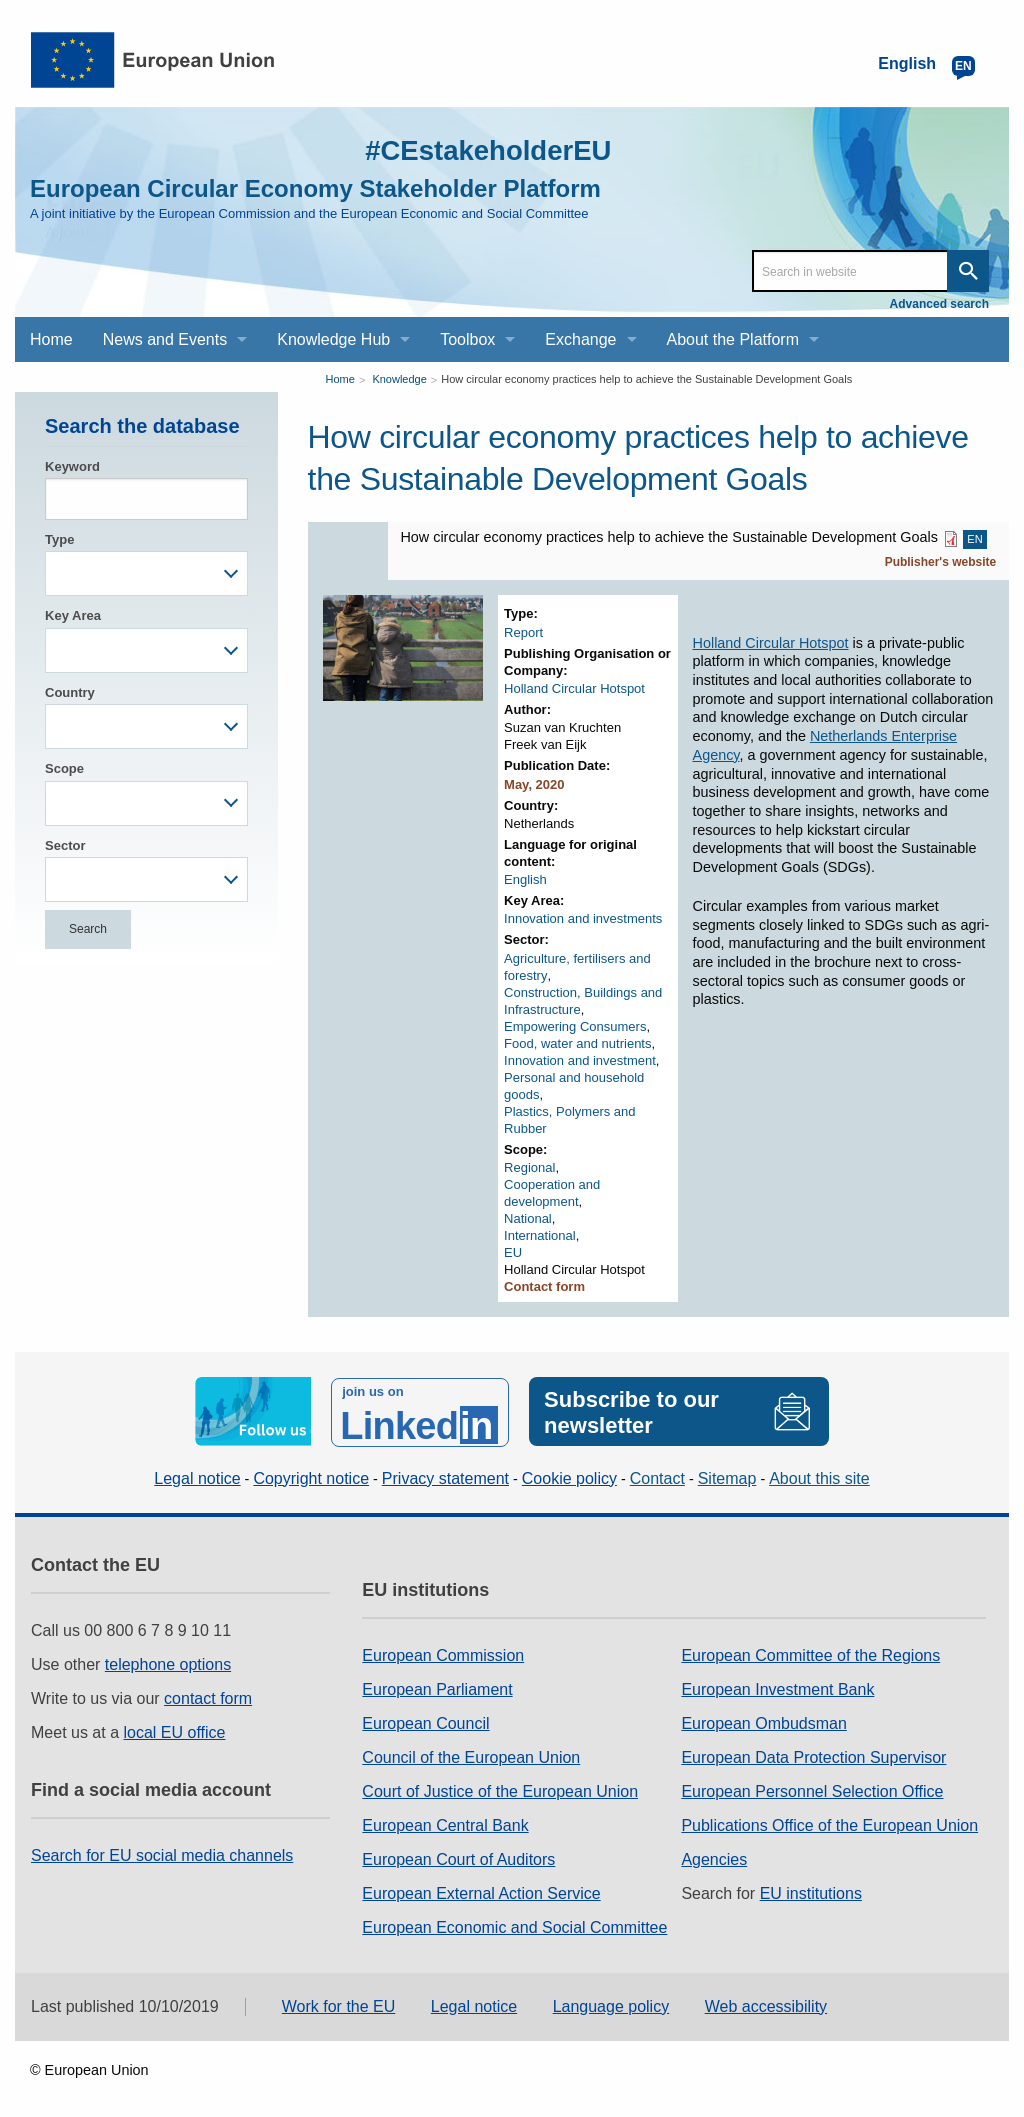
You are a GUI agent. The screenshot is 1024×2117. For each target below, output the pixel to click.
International (540, 1235)
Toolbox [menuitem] (467, 339)
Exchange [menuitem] (580, 339)
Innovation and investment (580, 1060)
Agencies (714, 1856)
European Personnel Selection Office (812, 1788)
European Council (425, 1720)
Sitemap (727, 1475)
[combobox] (146, 573)
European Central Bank (445, 1822)
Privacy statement (445, 1475)
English (525, 879)
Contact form (544, 1286)
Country (70, 692)
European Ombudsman (763, 1720)
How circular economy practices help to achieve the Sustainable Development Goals (646, 379)
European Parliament (437, 1686)
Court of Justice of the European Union (500, 1788)
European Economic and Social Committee (514, 1924)
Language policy (611, 2003)
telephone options (168, 1661)
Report (523, 632)
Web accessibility (766, 2003)
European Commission (443, 1652)
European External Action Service (481, 1890)
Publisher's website (941, 562)
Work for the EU (339, 2003)
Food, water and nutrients (577, 1043)
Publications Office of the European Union (829, 1822)
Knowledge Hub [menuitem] (333, 339)
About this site (819, 1475)
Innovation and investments (583, 918)
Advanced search (939, 304)
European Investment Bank (777, 1686)
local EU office (175, 1729)
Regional (529, 1167)
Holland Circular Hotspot (574, 688)
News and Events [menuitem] (165, 339)
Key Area (73, 615)
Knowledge (399, 379)
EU (513, 1252)
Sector (65, 845)
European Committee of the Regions (810, 1652)
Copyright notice (311, 1475)
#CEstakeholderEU (477, 149)
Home (340, 379)
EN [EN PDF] (974, 539)
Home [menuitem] (51, 339)
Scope (64, 768)
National (528, 1218)
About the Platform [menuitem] (733, 339)
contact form (208, 1695)
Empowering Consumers (575, 1026)
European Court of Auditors (458, 1856)
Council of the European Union (471, 1754)
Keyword (72, 466)
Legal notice (197, 1475)
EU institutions (811, 1890)
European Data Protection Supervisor (813, 1754)
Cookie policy (569, 1475)
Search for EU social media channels (162, 1852)
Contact (657, 1475)
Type (59, 539)
